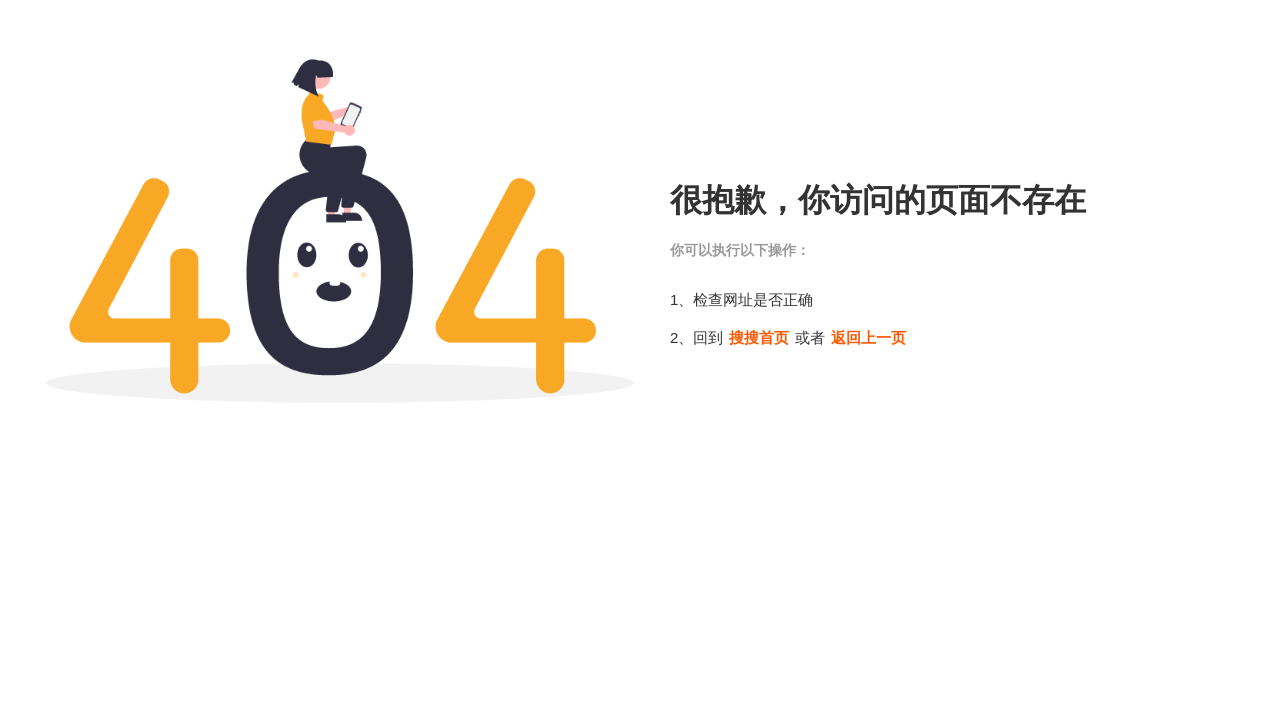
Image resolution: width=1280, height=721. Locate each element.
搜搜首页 (759, 337)
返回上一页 (868, 337)
